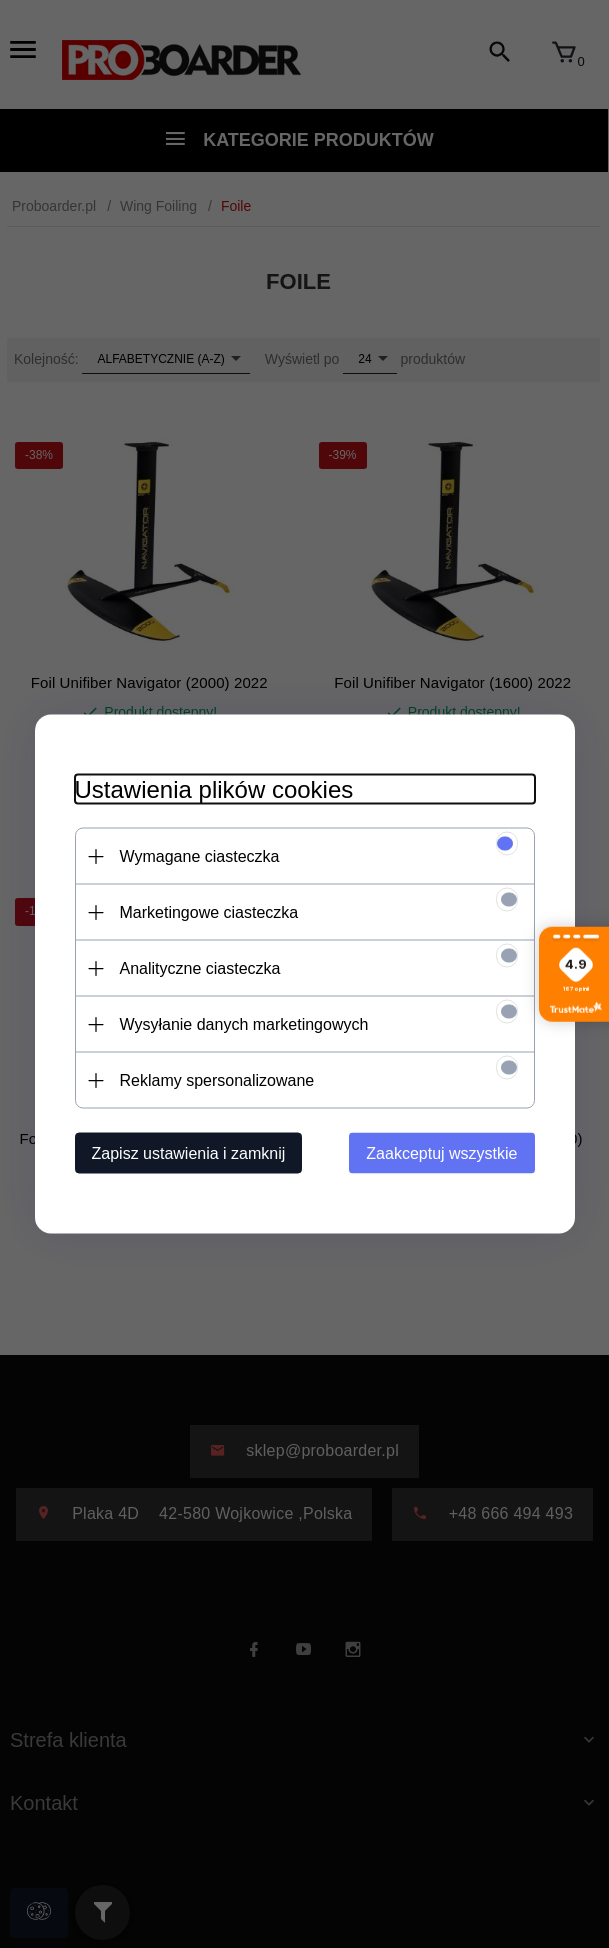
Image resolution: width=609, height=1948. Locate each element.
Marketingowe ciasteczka (209, 912)
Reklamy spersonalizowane (217, 1080)
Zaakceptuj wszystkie (441, 1153)
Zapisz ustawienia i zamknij (189, 1153)
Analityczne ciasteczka (200, 968)
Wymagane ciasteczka (200, 856)
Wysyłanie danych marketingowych (244, 1024)
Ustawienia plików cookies (214, 789)
